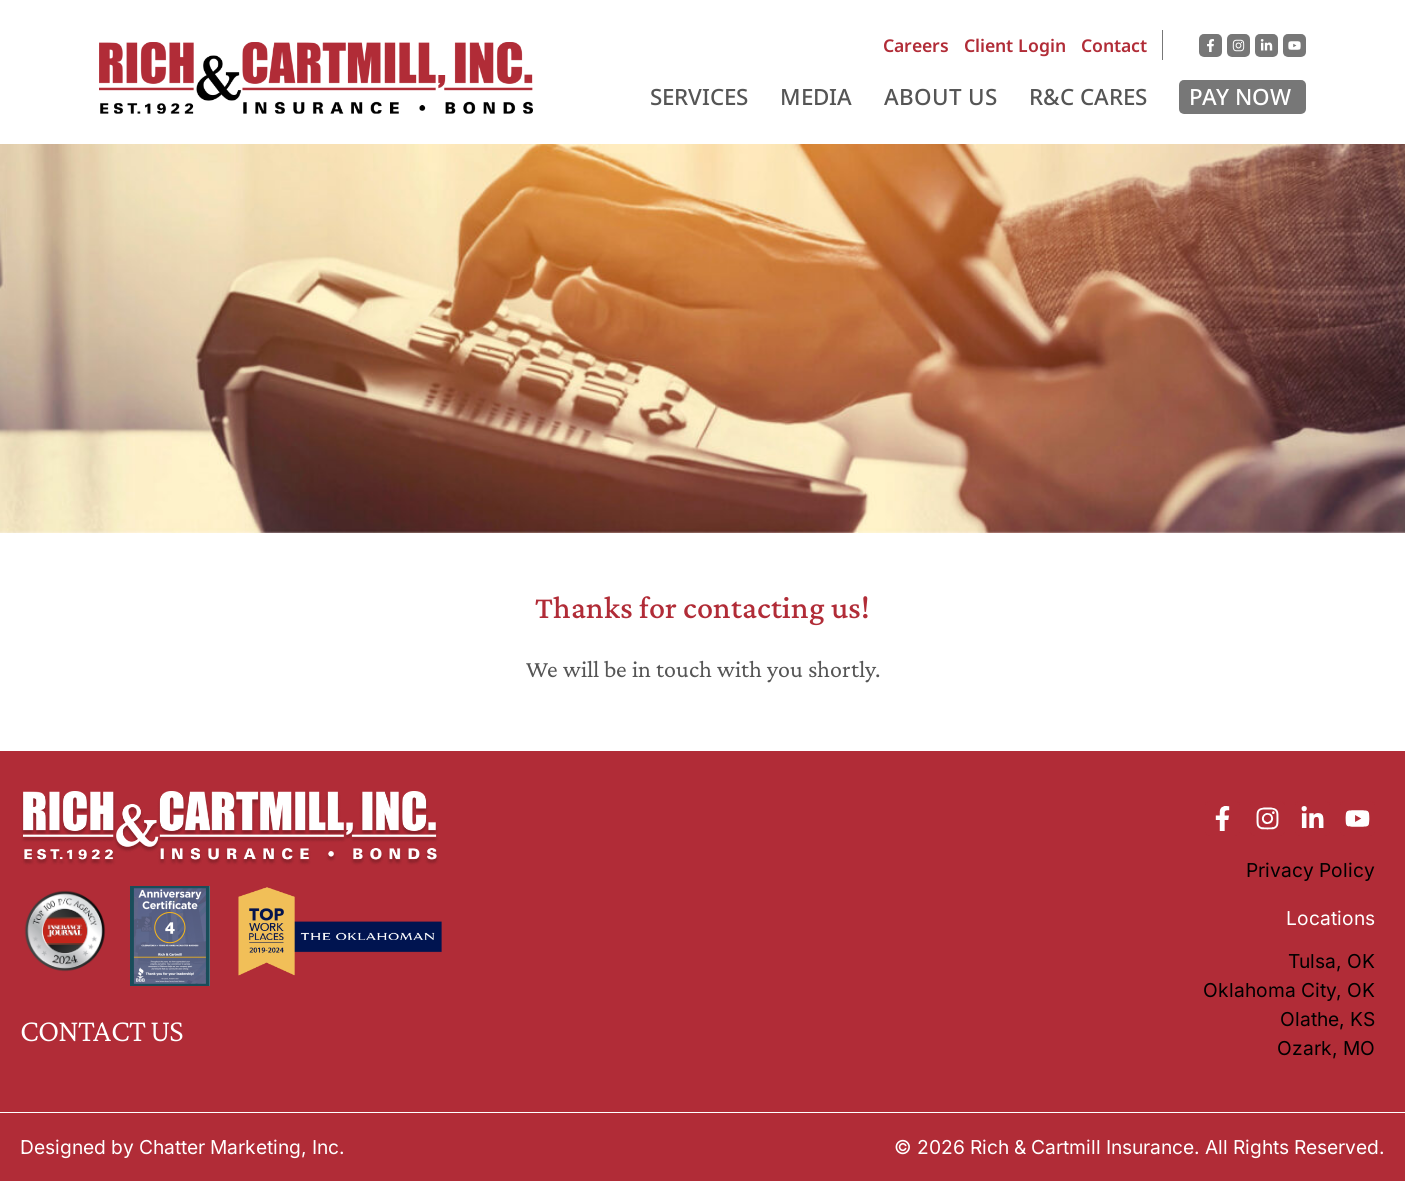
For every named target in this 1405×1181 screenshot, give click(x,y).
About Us (940, 96)
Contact (1114, 45)
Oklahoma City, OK (1289, 990)
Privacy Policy (1310, 870)
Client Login (1015, 45)
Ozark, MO (1326, 1048)
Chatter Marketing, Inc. (242, 1147)
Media (816, 96)
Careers (916, 45)
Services (699, 96)
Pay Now (1240, 96)
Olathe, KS (1327, 1019)
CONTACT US (101, 1030)
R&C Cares (1088, 96)
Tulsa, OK (1331, 961)
